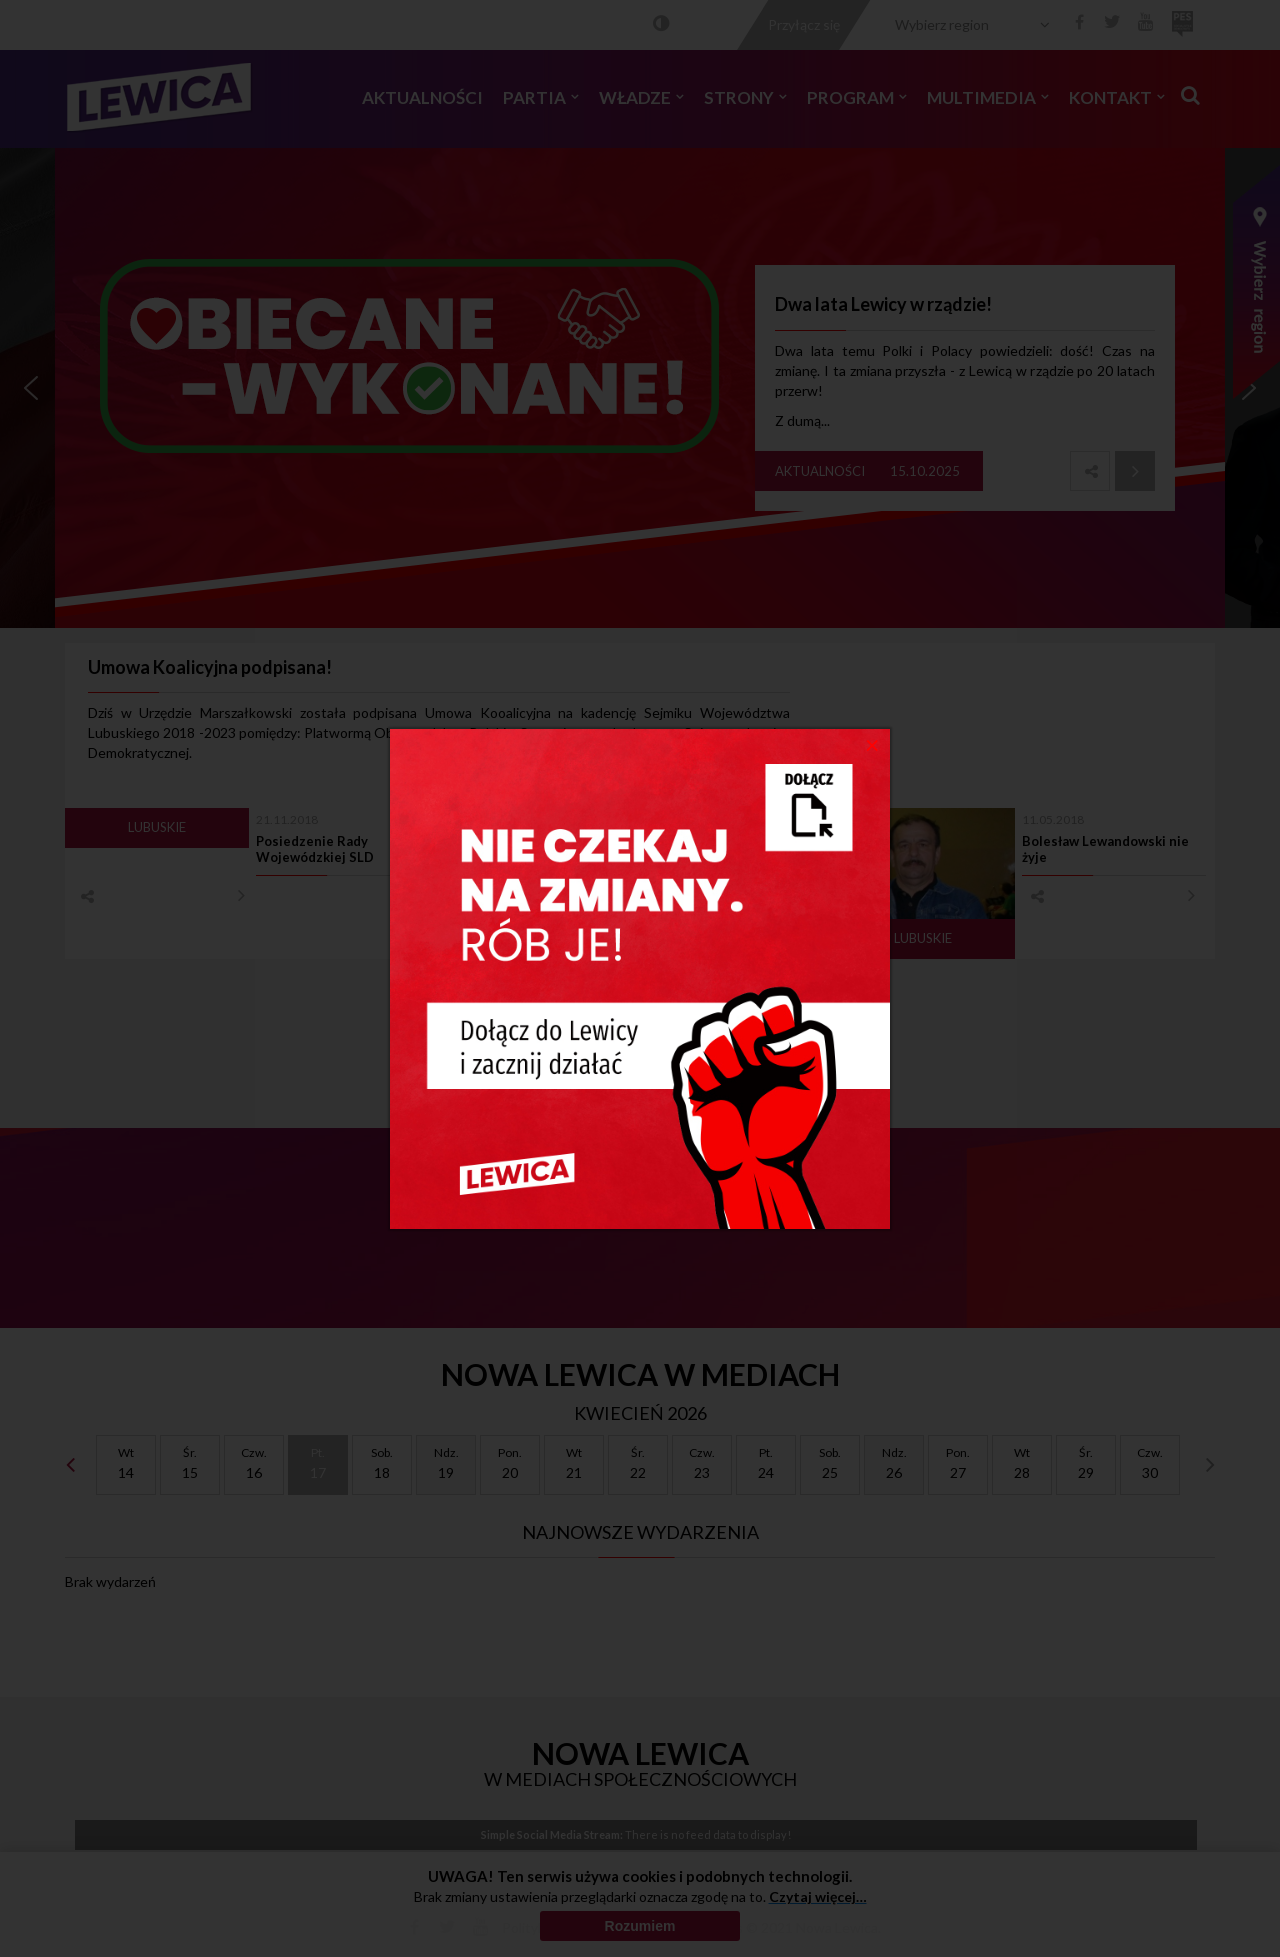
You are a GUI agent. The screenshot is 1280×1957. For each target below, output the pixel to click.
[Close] (872, 744)
